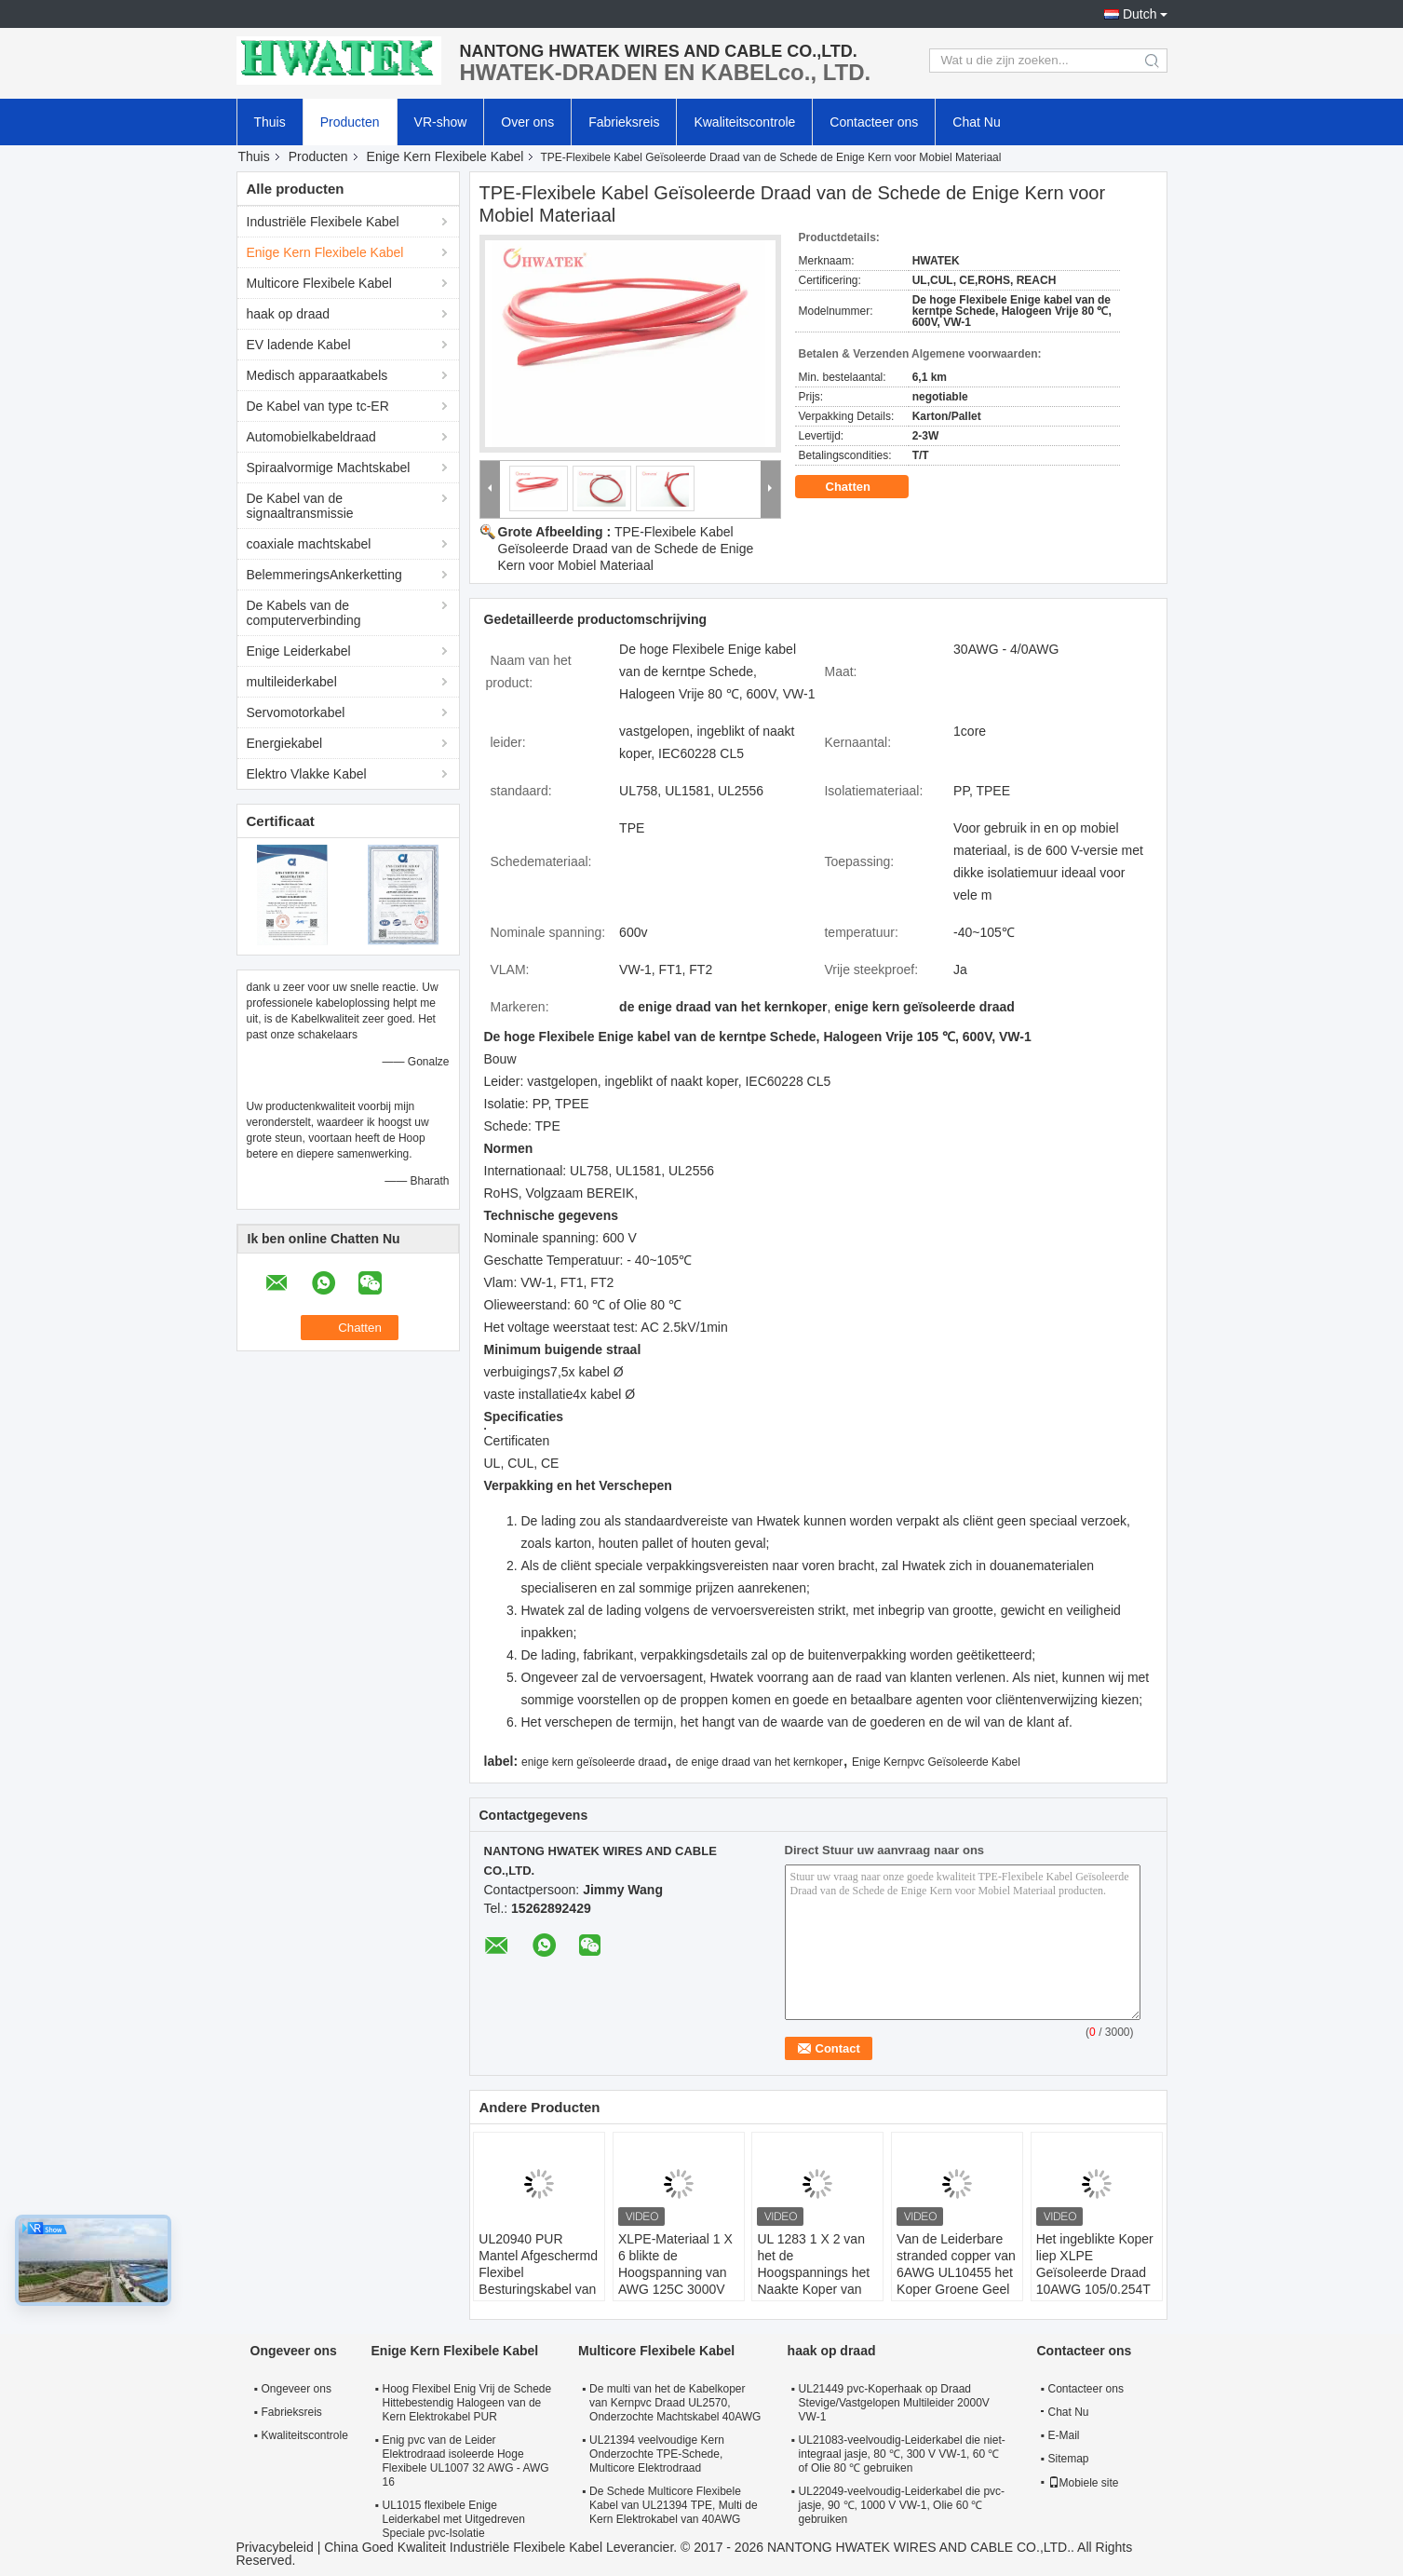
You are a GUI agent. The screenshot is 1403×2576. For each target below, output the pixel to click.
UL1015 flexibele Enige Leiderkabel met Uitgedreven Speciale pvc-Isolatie (454, 2519)
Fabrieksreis (623, 122)
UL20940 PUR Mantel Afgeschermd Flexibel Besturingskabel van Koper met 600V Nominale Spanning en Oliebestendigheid (538, 2297)
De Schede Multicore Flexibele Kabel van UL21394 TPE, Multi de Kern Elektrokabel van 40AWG (673, 2505)
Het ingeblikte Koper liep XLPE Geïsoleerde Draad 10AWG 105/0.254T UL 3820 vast (1094, 2272)
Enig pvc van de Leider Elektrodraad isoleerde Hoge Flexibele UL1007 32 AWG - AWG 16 (466, 2461)
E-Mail (1064, 2435)
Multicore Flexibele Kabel (319, 283)
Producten (350, 122)
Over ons (527, 122)
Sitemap (1068, 2458)
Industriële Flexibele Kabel (323, 221)
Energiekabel (285, 743)
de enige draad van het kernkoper (759, 1762)
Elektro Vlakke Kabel (307, 773)
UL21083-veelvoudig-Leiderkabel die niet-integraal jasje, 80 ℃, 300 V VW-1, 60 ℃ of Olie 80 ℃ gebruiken (902, 2454)
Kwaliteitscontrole (744, 122)
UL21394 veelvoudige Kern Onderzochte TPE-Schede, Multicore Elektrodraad (656, 2454)
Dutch (1140, 14)
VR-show (440, 122)
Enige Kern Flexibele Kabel (445, 156)
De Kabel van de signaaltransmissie (300, 506)
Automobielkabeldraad (311, 436)
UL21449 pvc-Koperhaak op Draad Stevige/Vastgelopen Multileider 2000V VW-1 (894, 2402)
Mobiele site (1083, 2482)
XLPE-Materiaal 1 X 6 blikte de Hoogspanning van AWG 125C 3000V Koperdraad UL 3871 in (678, 2280)
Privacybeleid (275, 2547)
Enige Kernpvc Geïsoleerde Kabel (936, 1762)
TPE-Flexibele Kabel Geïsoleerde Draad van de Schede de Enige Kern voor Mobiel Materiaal (626, 548)
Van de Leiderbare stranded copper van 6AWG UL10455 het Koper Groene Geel (956, 2264)
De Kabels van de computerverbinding (304, 613)
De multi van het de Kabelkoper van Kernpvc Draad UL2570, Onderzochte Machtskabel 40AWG (675, 2402)
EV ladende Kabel (299, 344)
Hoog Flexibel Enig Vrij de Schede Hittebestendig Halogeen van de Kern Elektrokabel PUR (467, 2402)
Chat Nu (976, 122)
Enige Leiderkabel (299, 651)
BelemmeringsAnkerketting (324, 574)
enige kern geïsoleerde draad (594, 1762)
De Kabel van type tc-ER (318, 406)
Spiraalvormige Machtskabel (329, 467)
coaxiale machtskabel (309, 543)
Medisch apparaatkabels (317, 375)
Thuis (270, 122)
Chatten (861, 487)
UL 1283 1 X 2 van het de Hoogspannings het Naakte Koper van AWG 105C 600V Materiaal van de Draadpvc (813, 2289)
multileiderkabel (292, 681)
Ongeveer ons (296, 2388)
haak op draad (289, 313)
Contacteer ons (874, 122)
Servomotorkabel (296, 712)
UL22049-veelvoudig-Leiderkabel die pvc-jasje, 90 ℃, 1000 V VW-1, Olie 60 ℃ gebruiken (902, 2505)
